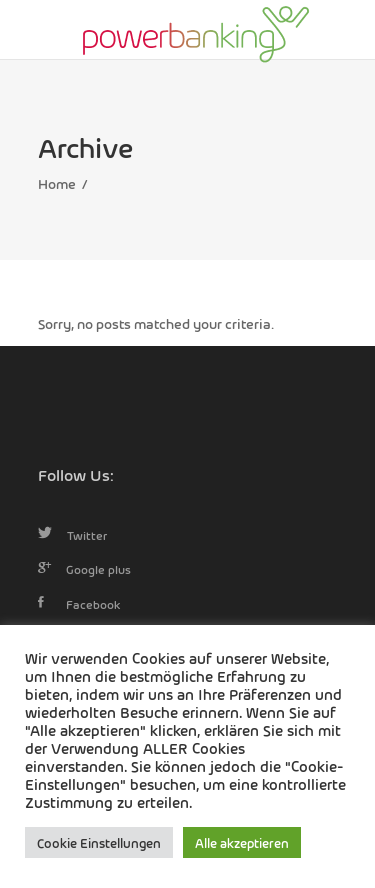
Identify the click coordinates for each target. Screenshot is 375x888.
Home (57, 183)
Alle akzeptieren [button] (242, 842)
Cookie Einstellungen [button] (99, 842)
